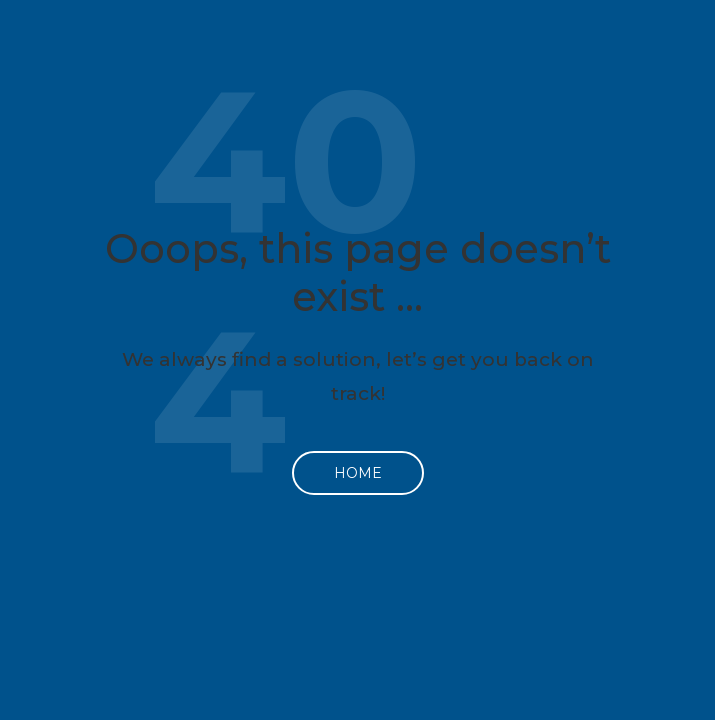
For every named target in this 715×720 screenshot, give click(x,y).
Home (358, 473)
